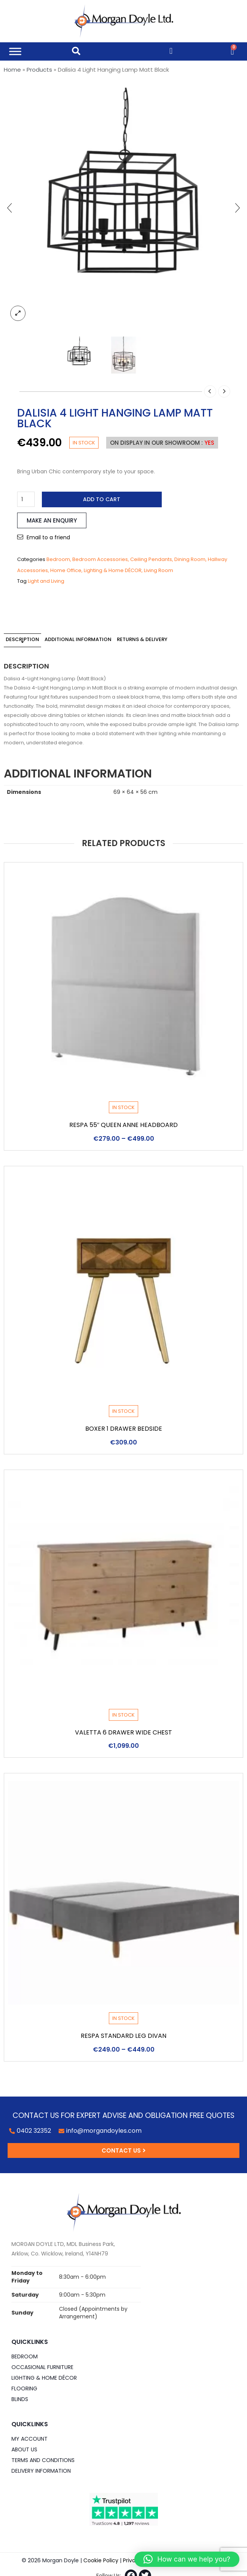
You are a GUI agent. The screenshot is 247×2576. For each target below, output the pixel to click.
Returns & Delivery (142, 639)
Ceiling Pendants (151, 559)
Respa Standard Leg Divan (123, 2035)
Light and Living (46, 581)
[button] (186, 2559)
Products (39, 70)
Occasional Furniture (42, 2367)
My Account (29, 2439)
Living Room (158, 570)
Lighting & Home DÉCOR (113, 570)
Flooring (24, 2388)
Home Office (65, 570)
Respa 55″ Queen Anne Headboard (123, 1124)
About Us (24, 2449)
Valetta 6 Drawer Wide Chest (123, 1732)
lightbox (17, 313)
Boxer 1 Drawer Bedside (123, 1428)
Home (12, 70)
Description (22, 639)
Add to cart (101, 499)
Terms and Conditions (43, 2460)
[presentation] (9, 207)
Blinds (19, 2399)
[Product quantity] (26, 499)
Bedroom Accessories (100, 559)
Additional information (78, 639)
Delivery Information (41, 2471)
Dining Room (190, 559)
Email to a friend (48, 537)
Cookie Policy (100, 2560)
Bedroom (58, 559)
